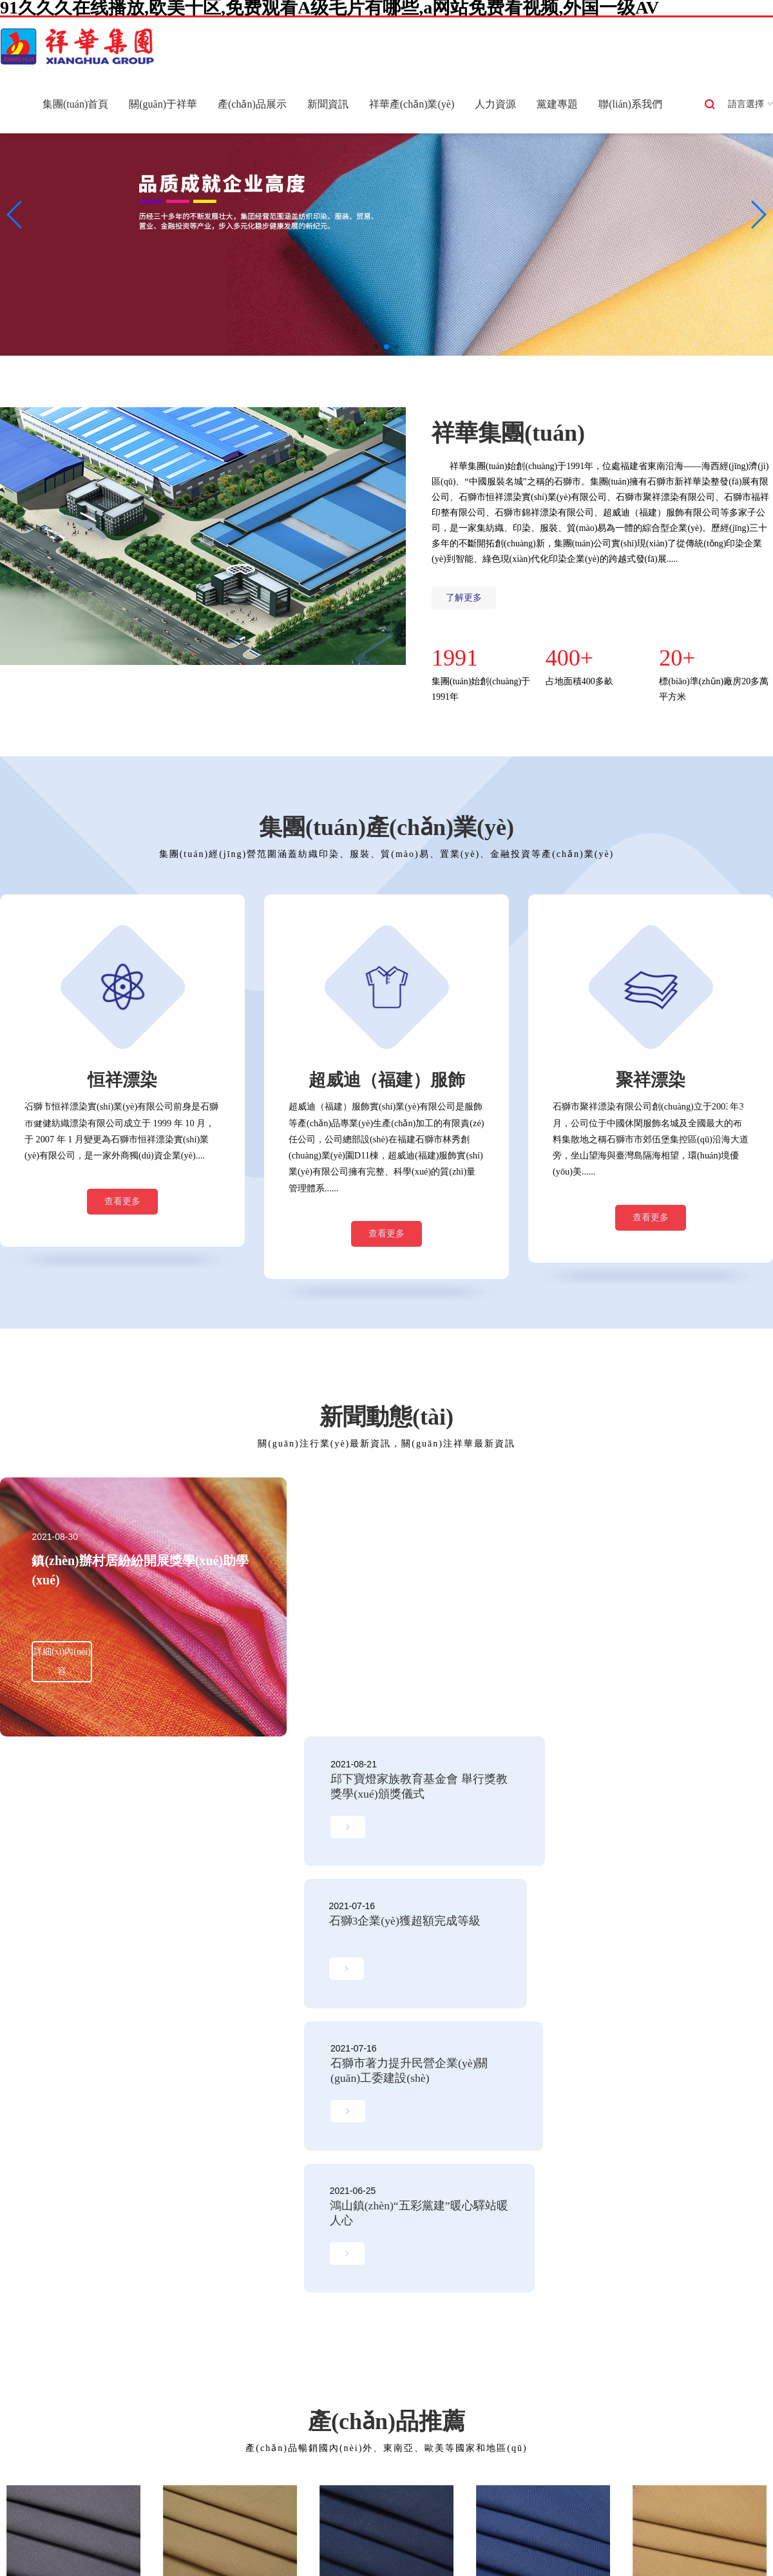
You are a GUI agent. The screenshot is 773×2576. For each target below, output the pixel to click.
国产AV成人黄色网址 (598, 2563)
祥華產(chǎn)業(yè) (412, 104)
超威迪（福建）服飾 (164, 2380)
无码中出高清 (711, 2563)
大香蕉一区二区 (713, 2548)
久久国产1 (430, 2532)
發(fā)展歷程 (32, 2303)
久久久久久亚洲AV (648, 2532)
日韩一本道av (543, 2548)
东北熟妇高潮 (482, 2532)
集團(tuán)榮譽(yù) (44, 2342)
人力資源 (495, 104)
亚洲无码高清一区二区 (97, 2548)
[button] (376, 346)
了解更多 (464, 597)
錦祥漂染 (142, 2361)
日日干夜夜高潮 (267, 2548)
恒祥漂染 (142, 2303)
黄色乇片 (662, 2563)
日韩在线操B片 (52, 2563)
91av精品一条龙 (238, 2563)
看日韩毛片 (180, 2563)
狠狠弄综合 (655, 2548)
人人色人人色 (435, 2563)
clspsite (537, 2563)
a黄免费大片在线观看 (188, 2548)
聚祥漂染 (142, 2322)
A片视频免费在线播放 (362, 2532)
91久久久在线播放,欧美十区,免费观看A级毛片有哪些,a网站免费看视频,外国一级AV (164, 2517)
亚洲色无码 (584, 2532)
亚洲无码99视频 (31, 2532)
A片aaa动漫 (535, 2532)
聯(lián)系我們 (630, 104)
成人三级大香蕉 (722, 2532)
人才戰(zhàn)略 (486, 2284)
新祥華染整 (146, 2284)
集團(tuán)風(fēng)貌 (48, 2380)
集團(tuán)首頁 (75, 104)
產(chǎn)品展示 (252, 104)
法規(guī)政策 (367, 2322)
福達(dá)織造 (149, 2400)
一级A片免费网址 (212, 2532)
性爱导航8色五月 (120, 2563)
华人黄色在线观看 (477, 2548)
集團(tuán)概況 (37, 2284)
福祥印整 (142, 2342)
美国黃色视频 (493, 2563)
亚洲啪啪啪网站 (282, 2532)
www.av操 (154, 2532)
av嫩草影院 (414, 2548)
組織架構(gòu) (36, 2322)
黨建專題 (557, 104)
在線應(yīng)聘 (486, 2322)
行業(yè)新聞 (366, 2303)
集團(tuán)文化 (37, 2361)
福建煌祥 (142, 2419)
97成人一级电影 (98, 2532)
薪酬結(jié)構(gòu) (492, 2303)
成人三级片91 (602, 2548)
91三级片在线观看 (368, 2563)
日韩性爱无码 (301, 2563)
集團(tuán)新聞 (369, 2284)
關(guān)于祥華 (163, 104)
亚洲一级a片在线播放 (345, 2548)
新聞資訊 (327, 104)
